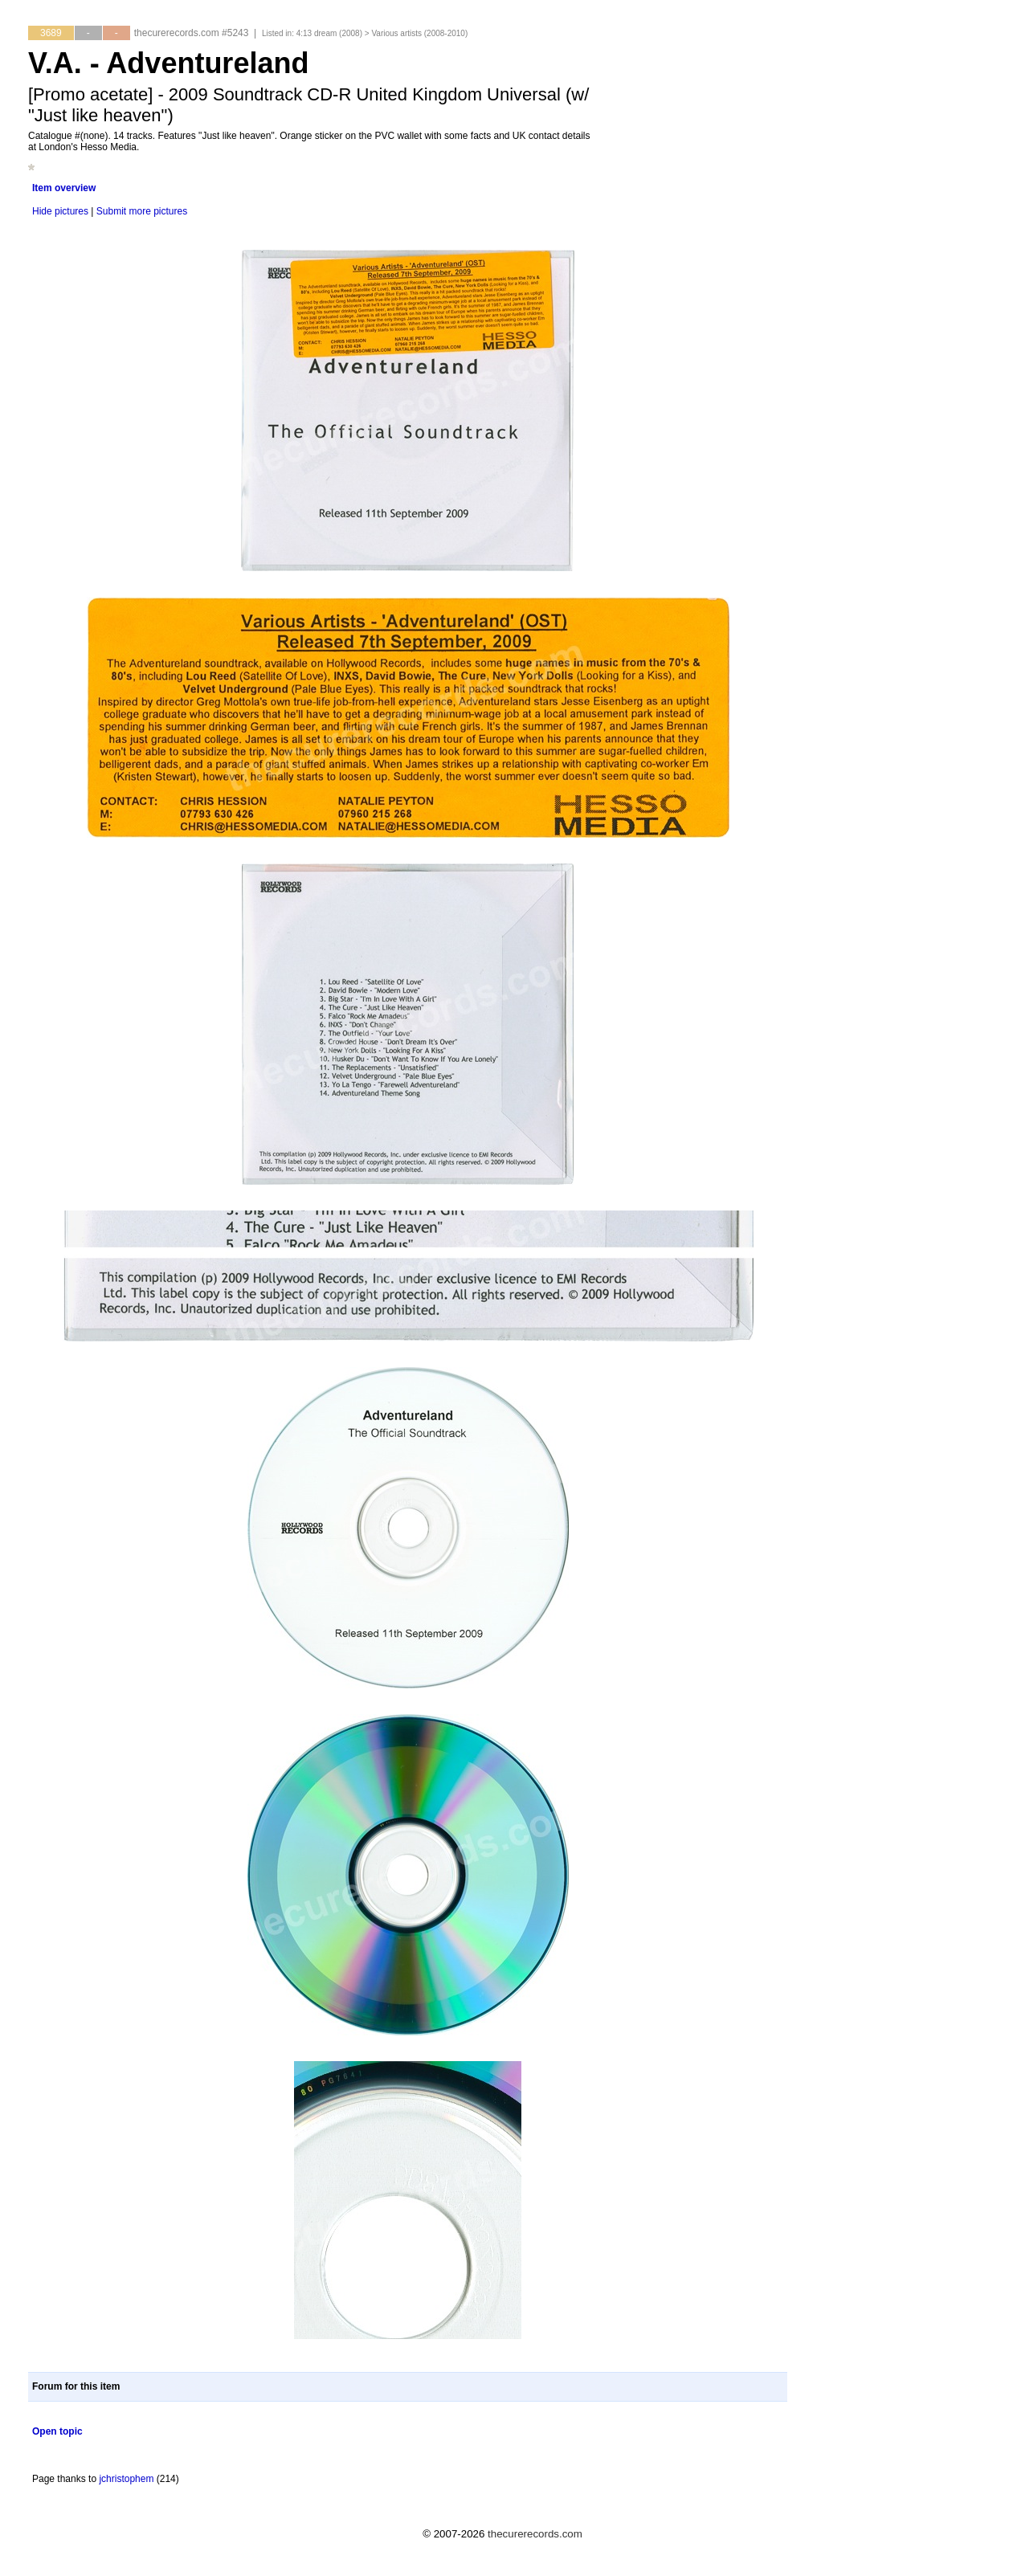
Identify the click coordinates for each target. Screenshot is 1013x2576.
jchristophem (126, 2478)
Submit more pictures (141, 211)
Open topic (57, 2431)
